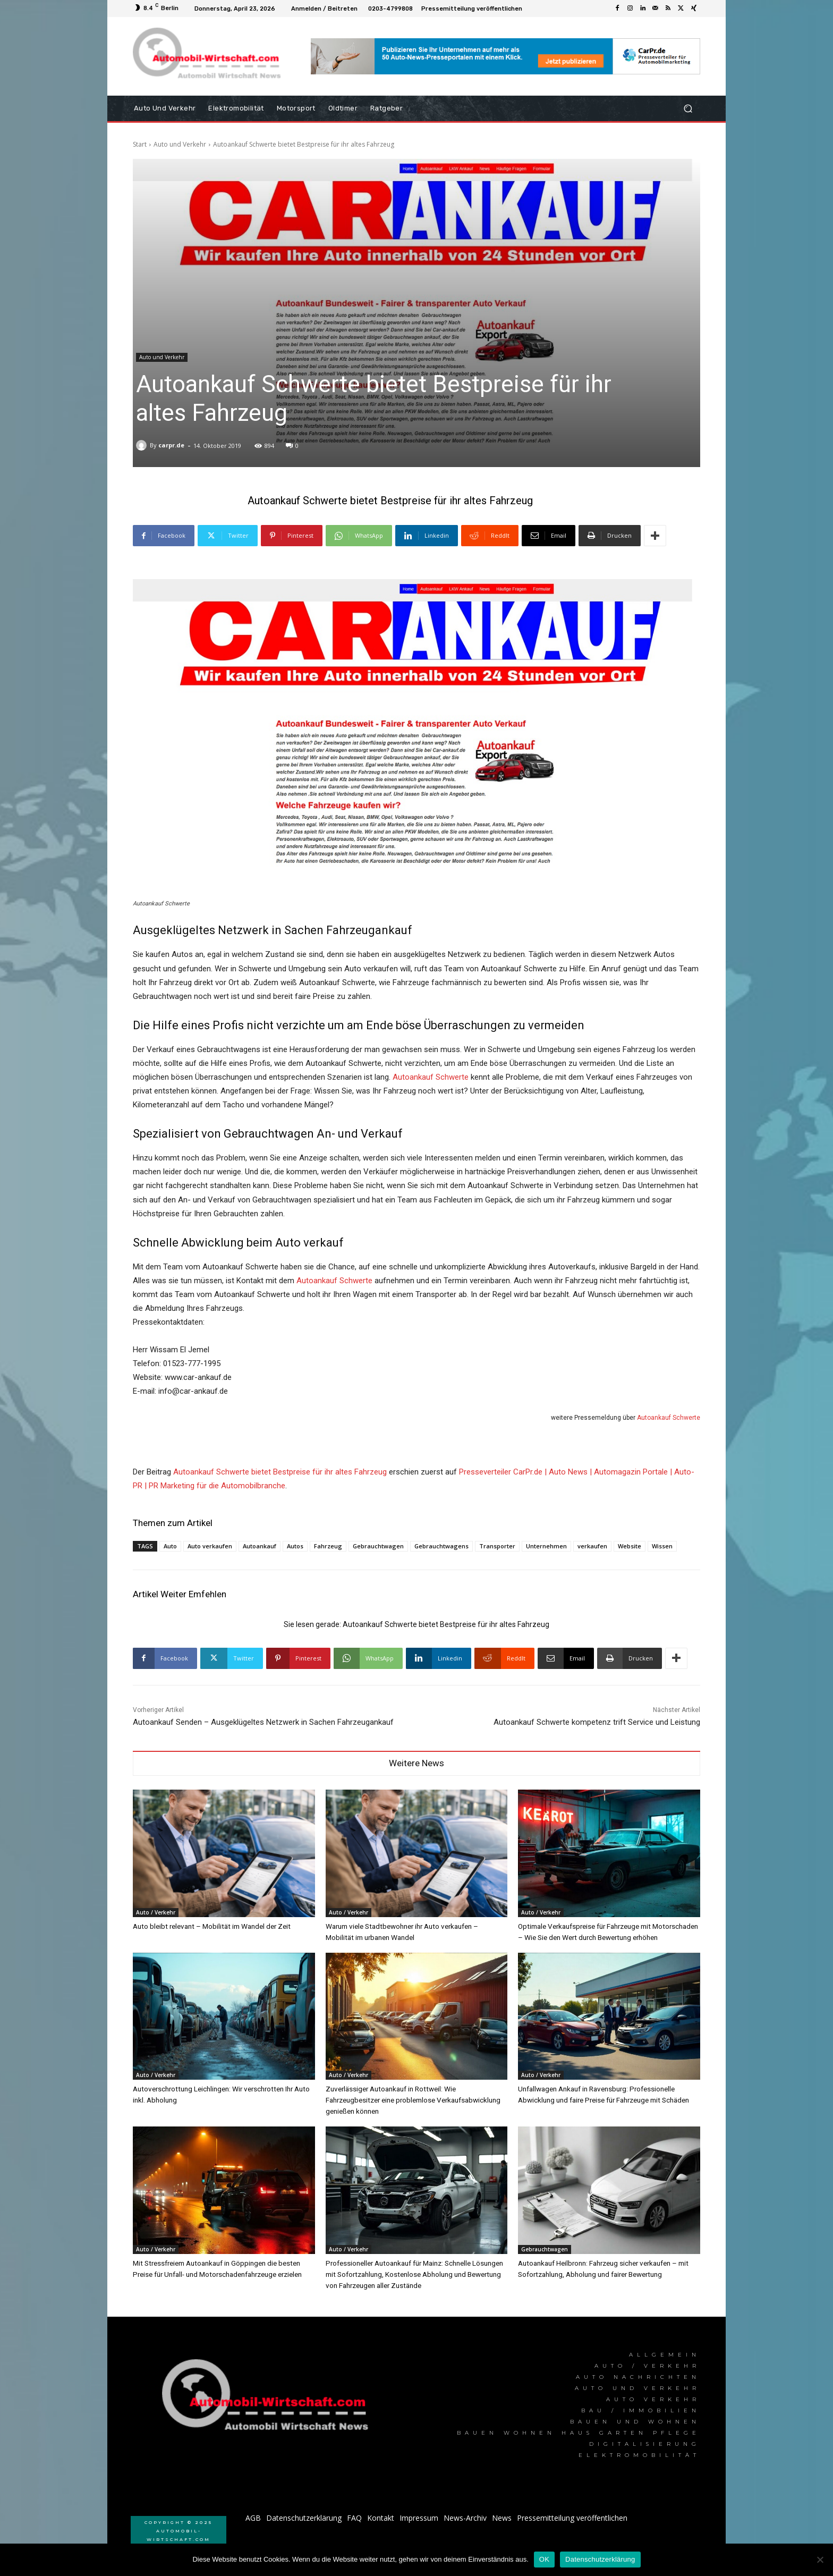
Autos (295, 1546)
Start (140, 144)
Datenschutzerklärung (600, 2559)
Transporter (497, 1546)
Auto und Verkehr (180, 144)
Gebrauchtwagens (441, 1546)
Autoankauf (259, 1546)
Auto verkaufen (210, 1546)
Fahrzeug (328, 1546)
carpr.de (171, 445)
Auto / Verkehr (155, 1912)
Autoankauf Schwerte (431, 1077)
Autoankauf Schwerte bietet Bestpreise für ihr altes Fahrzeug (280, 1472)
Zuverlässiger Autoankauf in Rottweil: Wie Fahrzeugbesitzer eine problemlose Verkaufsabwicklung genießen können (412, 2098)
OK (544, 2559)
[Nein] (819, 2559)
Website (629, 1546)
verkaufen (592, 1546)
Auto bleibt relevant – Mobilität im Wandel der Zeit (209, 1926)
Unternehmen (546, 1546)
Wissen (662, 1546)
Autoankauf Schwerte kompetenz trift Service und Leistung (597, 1722)
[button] (687, 108)
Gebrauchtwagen (378, 1546)
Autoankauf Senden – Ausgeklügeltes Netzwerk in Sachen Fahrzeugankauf (263, 1722)
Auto (170, 1546)
